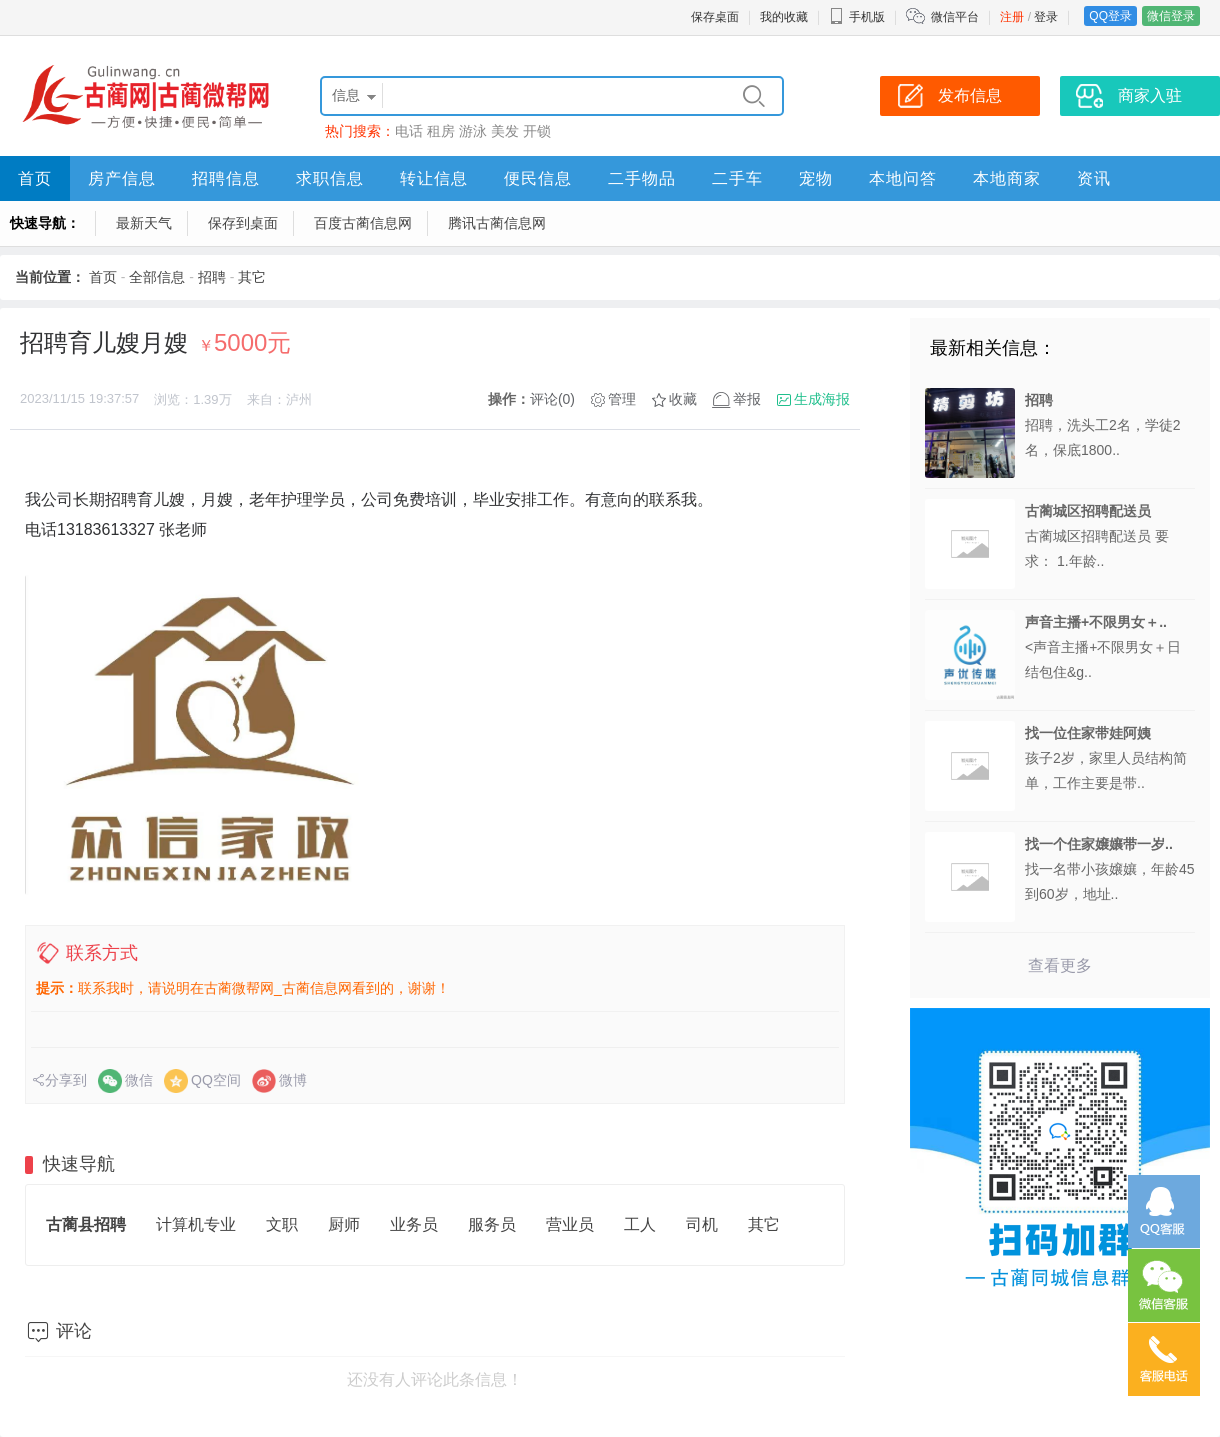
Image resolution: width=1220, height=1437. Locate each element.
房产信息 (122, 178)
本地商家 (1007, 178)
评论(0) (552, 399)
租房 (441, 131)
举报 (747, 399)
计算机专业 (196, 1224)
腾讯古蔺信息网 (497, 223)
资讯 (1094, 178)
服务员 (492, 1224)
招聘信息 (226, 178)
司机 (702, 1224)
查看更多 (1060, 965)
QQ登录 (1110, 16)
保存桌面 (715, 17)
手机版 (857, 17)
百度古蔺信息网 (363, 223)
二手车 (737, 178)
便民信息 (538, 178)
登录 (1046, 17)
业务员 (414, 1224)
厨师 (344, 1224)
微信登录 (1171, 16)
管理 (622, 399)
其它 (252, 277)
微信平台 (955, 17)
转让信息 (434, 178)
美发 (505, 131)
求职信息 (330, 178)
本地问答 (903, 178)
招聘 (212, 277)
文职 (282, 1224)
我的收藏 (784, 17)
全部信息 (157, 277)
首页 (35, 178)
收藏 (683, 399)
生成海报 (822, 399)
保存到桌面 (243, 223)
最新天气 (144, 223)
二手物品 (642, 178)
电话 (409, 131)
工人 (640, 1224)
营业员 (570, 1224)
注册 (1012, 17)
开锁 (537, 131)
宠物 (816, 178)
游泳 (473, 131)
